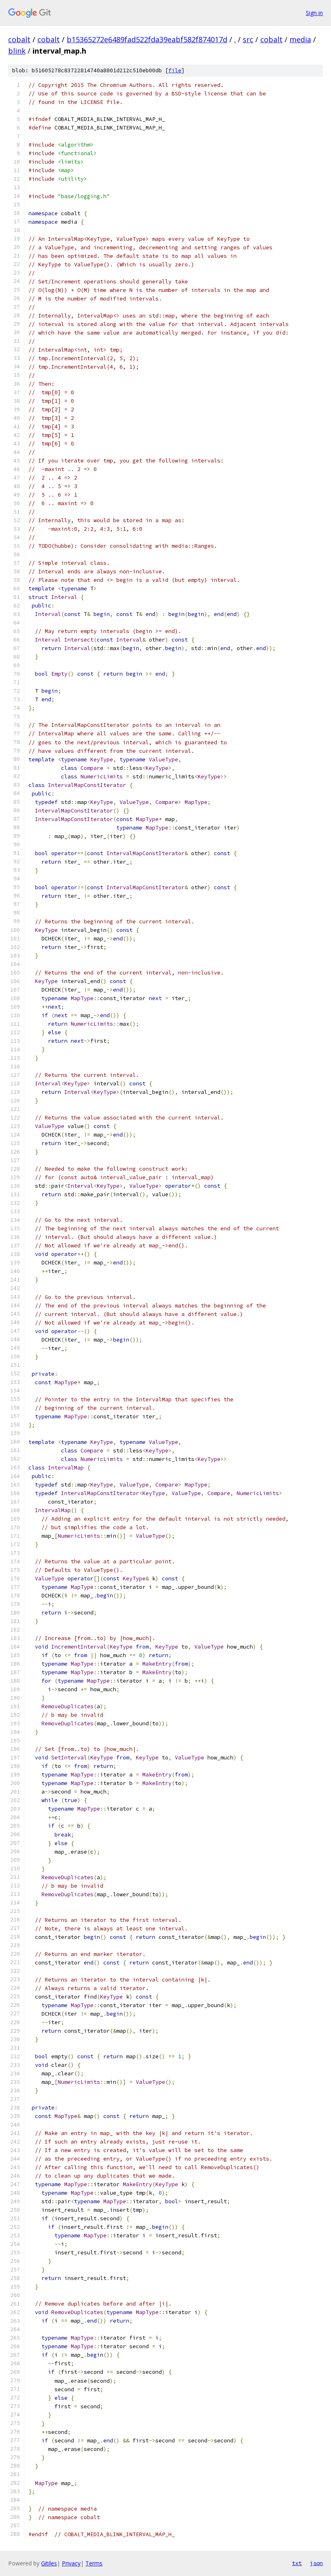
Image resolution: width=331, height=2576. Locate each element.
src (248, 39)
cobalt (19, 39)
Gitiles (49, 2563)
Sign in (314, 13)
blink (17, 51)
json (316, 2563)
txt (297, 2563)
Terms (93, 2563)
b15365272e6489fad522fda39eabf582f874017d (147, 39)
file (174, 70)
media (300, 39)
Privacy (71, 2563)
